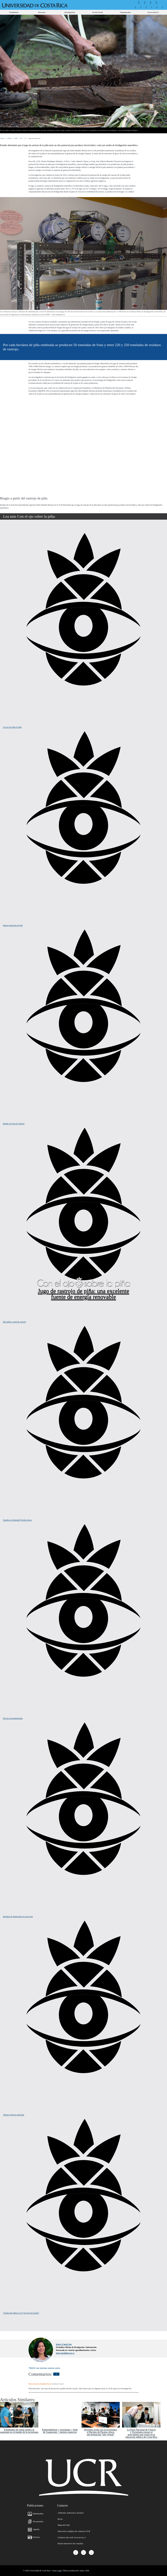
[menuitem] (135, 7)
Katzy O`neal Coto (64, 2344)
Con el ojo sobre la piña (83, 629)
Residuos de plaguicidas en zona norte (83, 1819)
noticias (9, 138)
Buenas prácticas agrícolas (83, 2017)
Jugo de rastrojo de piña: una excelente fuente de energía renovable (83, 1288)
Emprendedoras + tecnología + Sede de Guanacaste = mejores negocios (60, 2431)
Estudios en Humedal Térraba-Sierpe (83, 1422)
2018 (16, 138)
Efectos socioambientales (83, 1620)
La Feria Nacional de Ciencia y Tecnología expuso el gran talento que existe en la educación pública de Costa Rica (141, 2433)
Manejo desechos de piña (83, 828)
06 (21, 138)
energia (57, 2368)
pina (37, 2368)
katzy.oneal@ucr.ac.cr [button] (65, 2353)
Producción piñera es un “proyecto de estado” (83, 2215)
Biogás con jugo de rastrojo (83, 1026)
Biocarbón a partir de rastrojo (83, 1224)
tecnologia (51, 2368)
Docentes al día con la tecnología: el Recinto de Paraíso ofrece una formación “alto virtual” (100, 2432)
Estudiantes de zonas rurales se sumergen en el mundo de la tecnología (19, 2431)
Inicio (2, 138)
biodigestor (43, 2368)
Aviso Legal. (57, 2570)
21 (25, 138)
